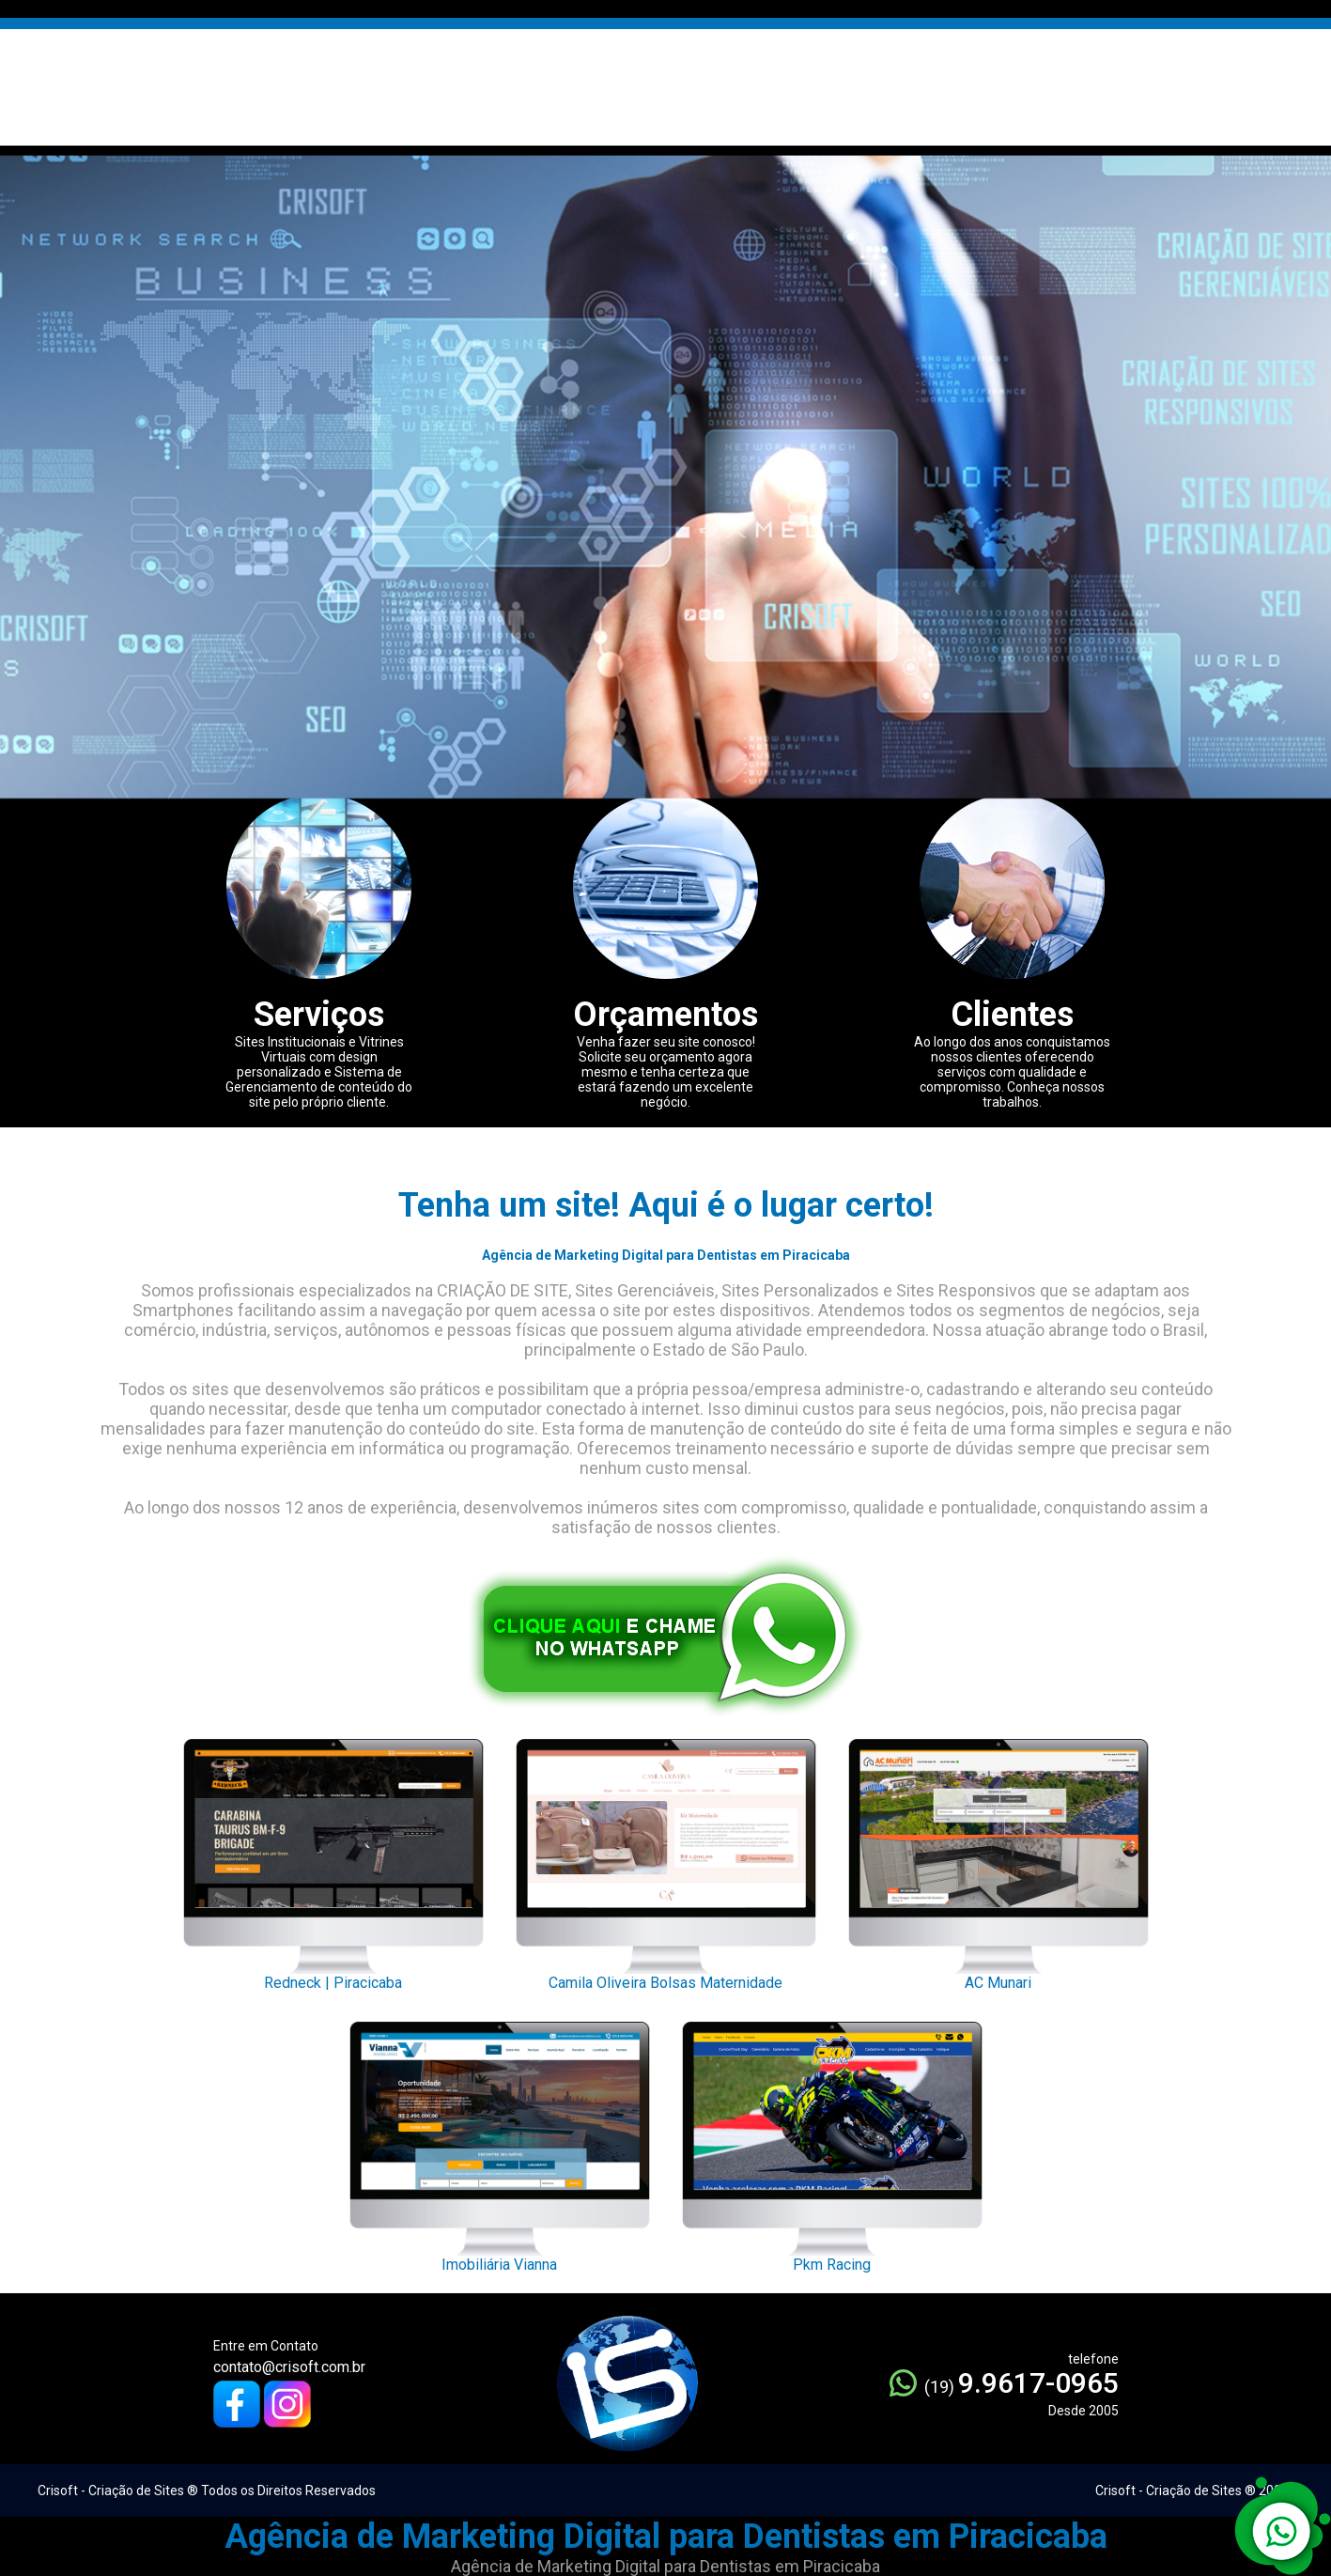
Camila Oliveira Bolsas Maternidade (666, 1859)
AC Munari (998, 1859)
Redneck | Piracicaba (333, 1859)
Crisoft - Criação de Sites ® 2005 (1192, 2490)
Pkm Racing (832, 2142)
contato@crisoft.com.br (289, 2367)
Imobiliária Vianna (499, 2142)
